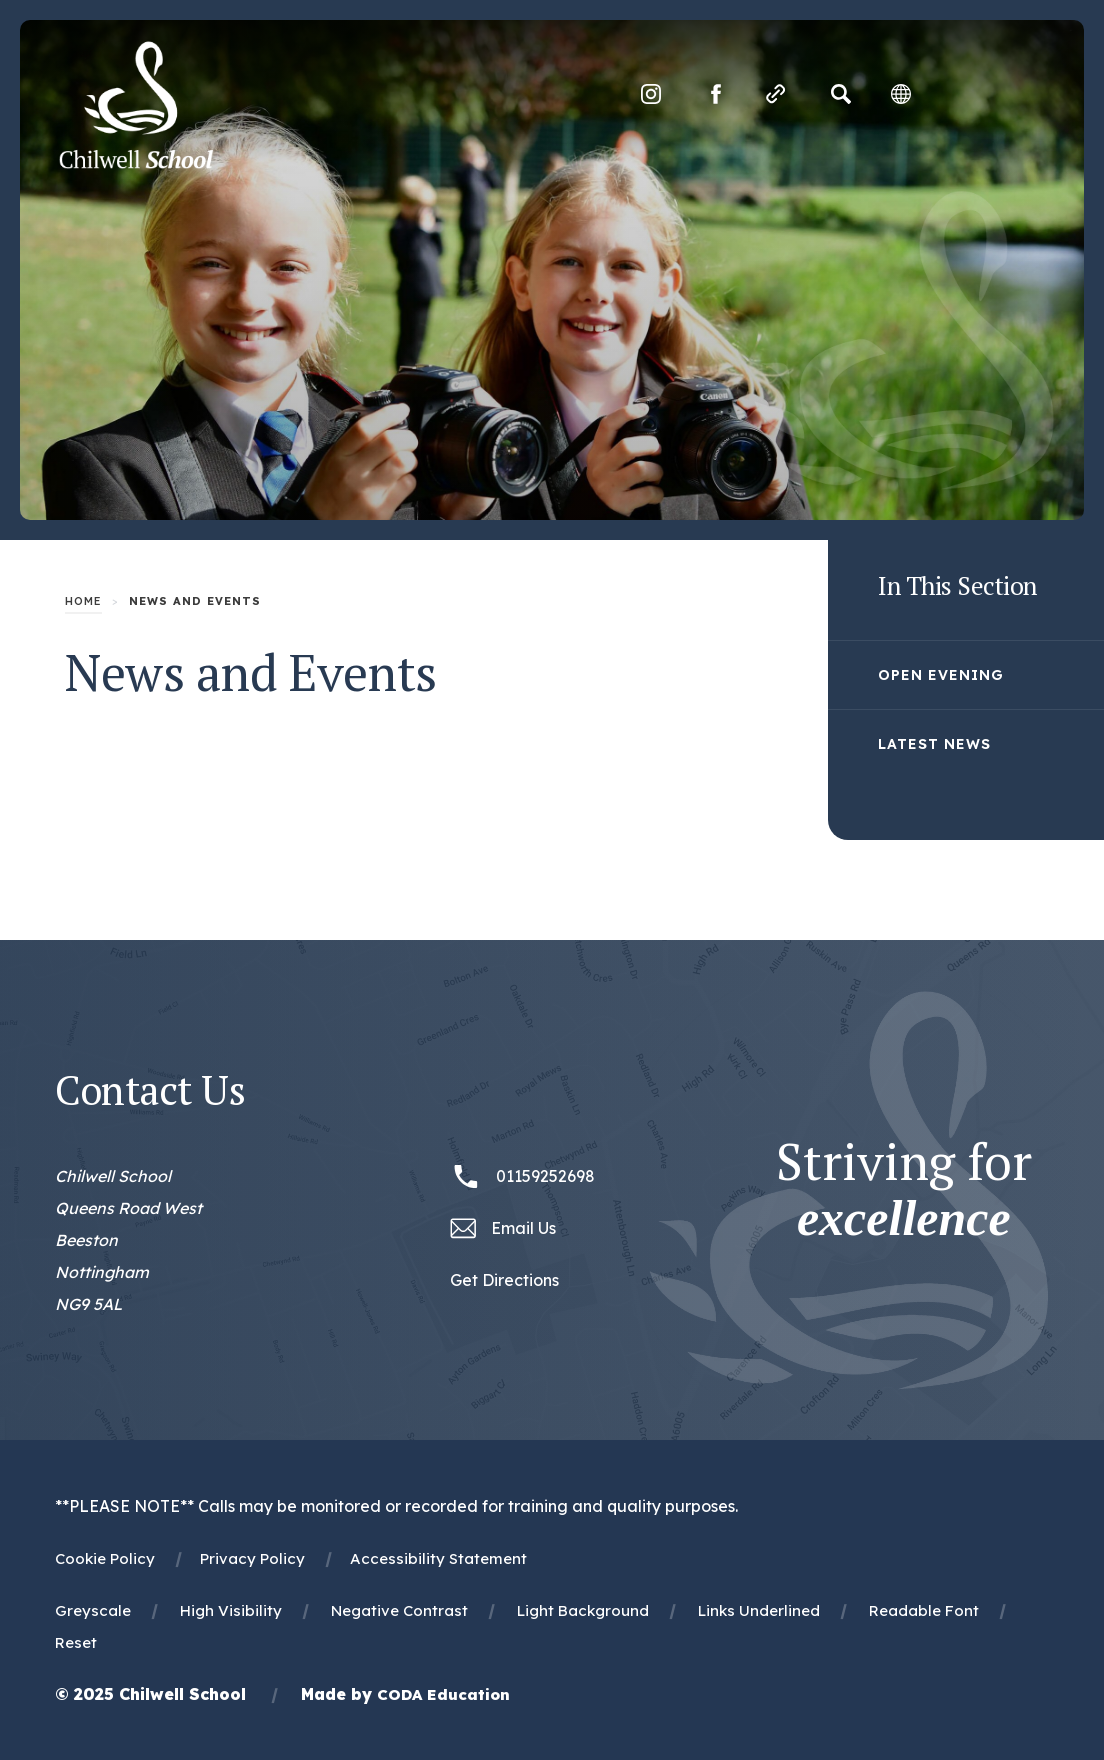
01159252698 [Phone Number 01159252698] (545, 1176)
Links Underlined (759, 1610)
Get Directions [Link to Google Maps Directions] (504, 1280)
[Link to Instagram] (649, 95)
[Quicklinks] (774, 95)
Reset (76, 1642)
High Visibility (231, 1610)
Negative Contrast (399, 1610)
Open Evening (941, 675)
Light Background (583, 1610)
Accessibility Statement (438, 1558)
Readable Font (924, 1610)
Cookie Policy (105, 1558)
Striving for (904, 1190)
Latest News (934, 744)
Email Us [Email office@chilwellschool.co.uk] (523, 1228)
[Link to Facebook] (714, 95)
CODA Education (443, 1694)
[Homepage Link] (138, 164)
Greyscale (93, 1610)
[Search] (839, 95)
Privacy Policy (252, 1558)
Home (83, 601)
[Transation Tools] (899, 95)
